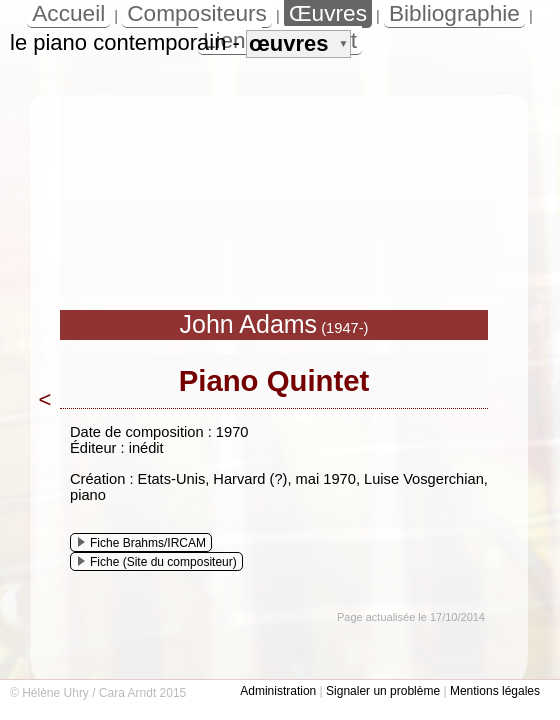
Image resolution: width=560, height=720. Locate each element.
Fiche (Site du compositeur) (157, 562)
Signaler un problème (383, 691)
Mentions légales (495, 691)
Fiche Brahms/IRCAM (142, 543)
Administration (278, 691)
